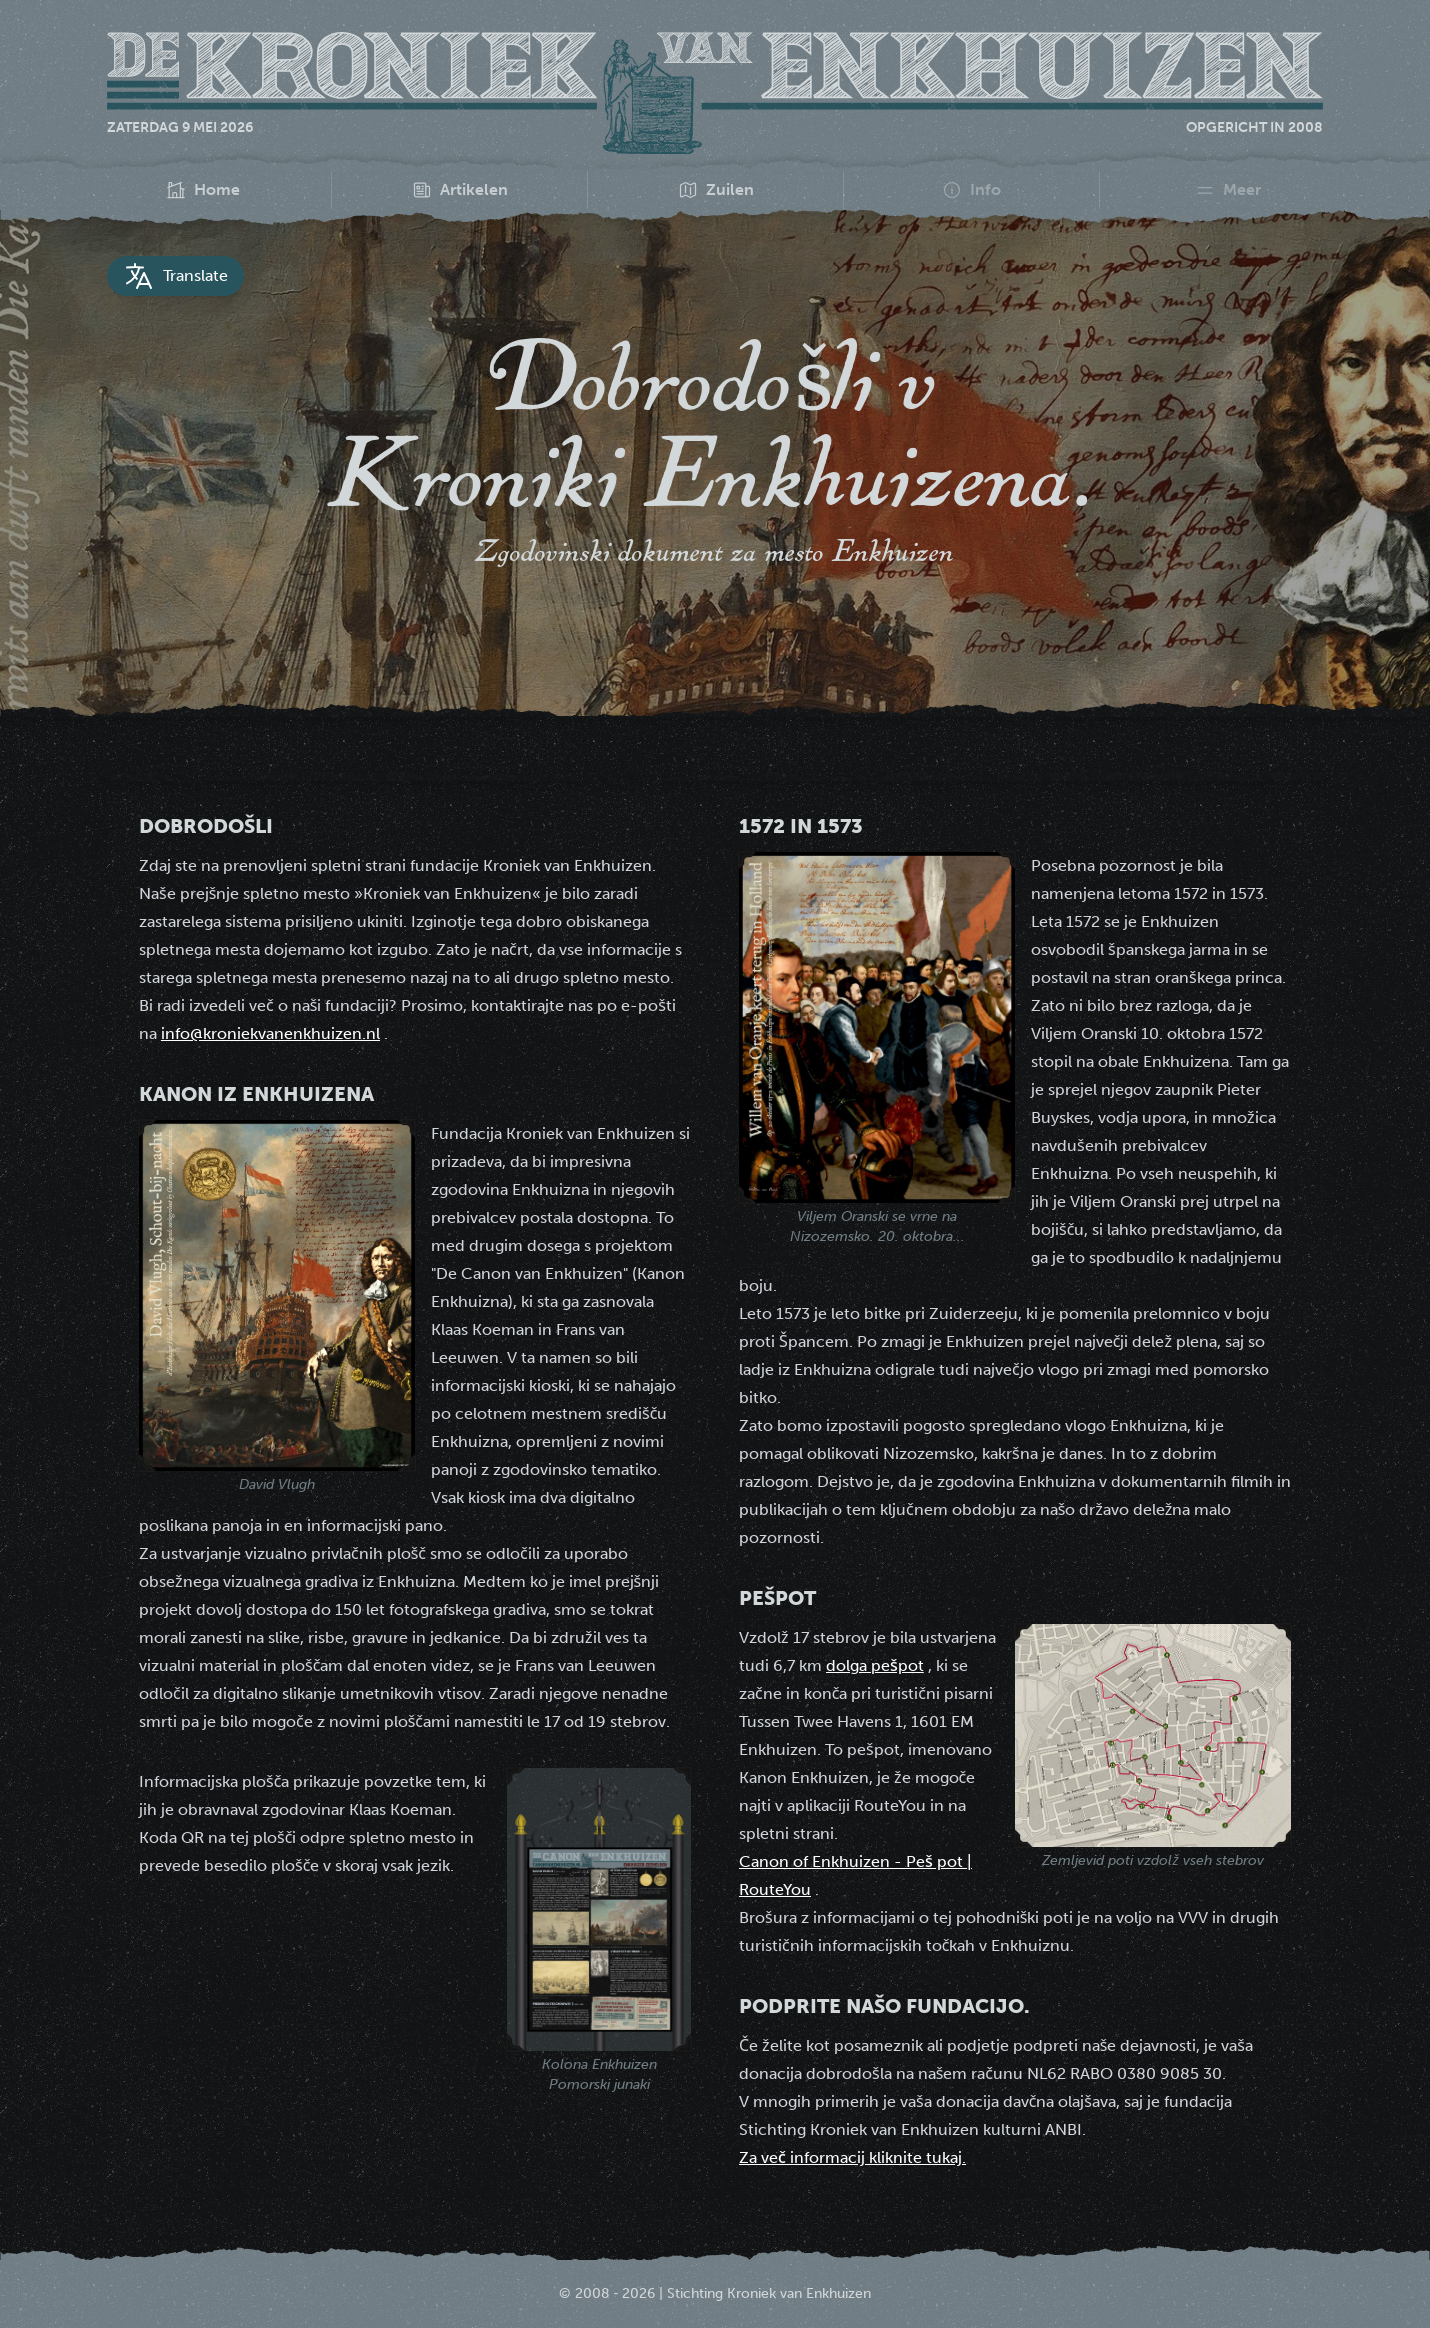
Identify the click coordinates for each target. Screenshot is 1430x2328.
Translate (175, 276)
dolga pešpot (875, 1665)
